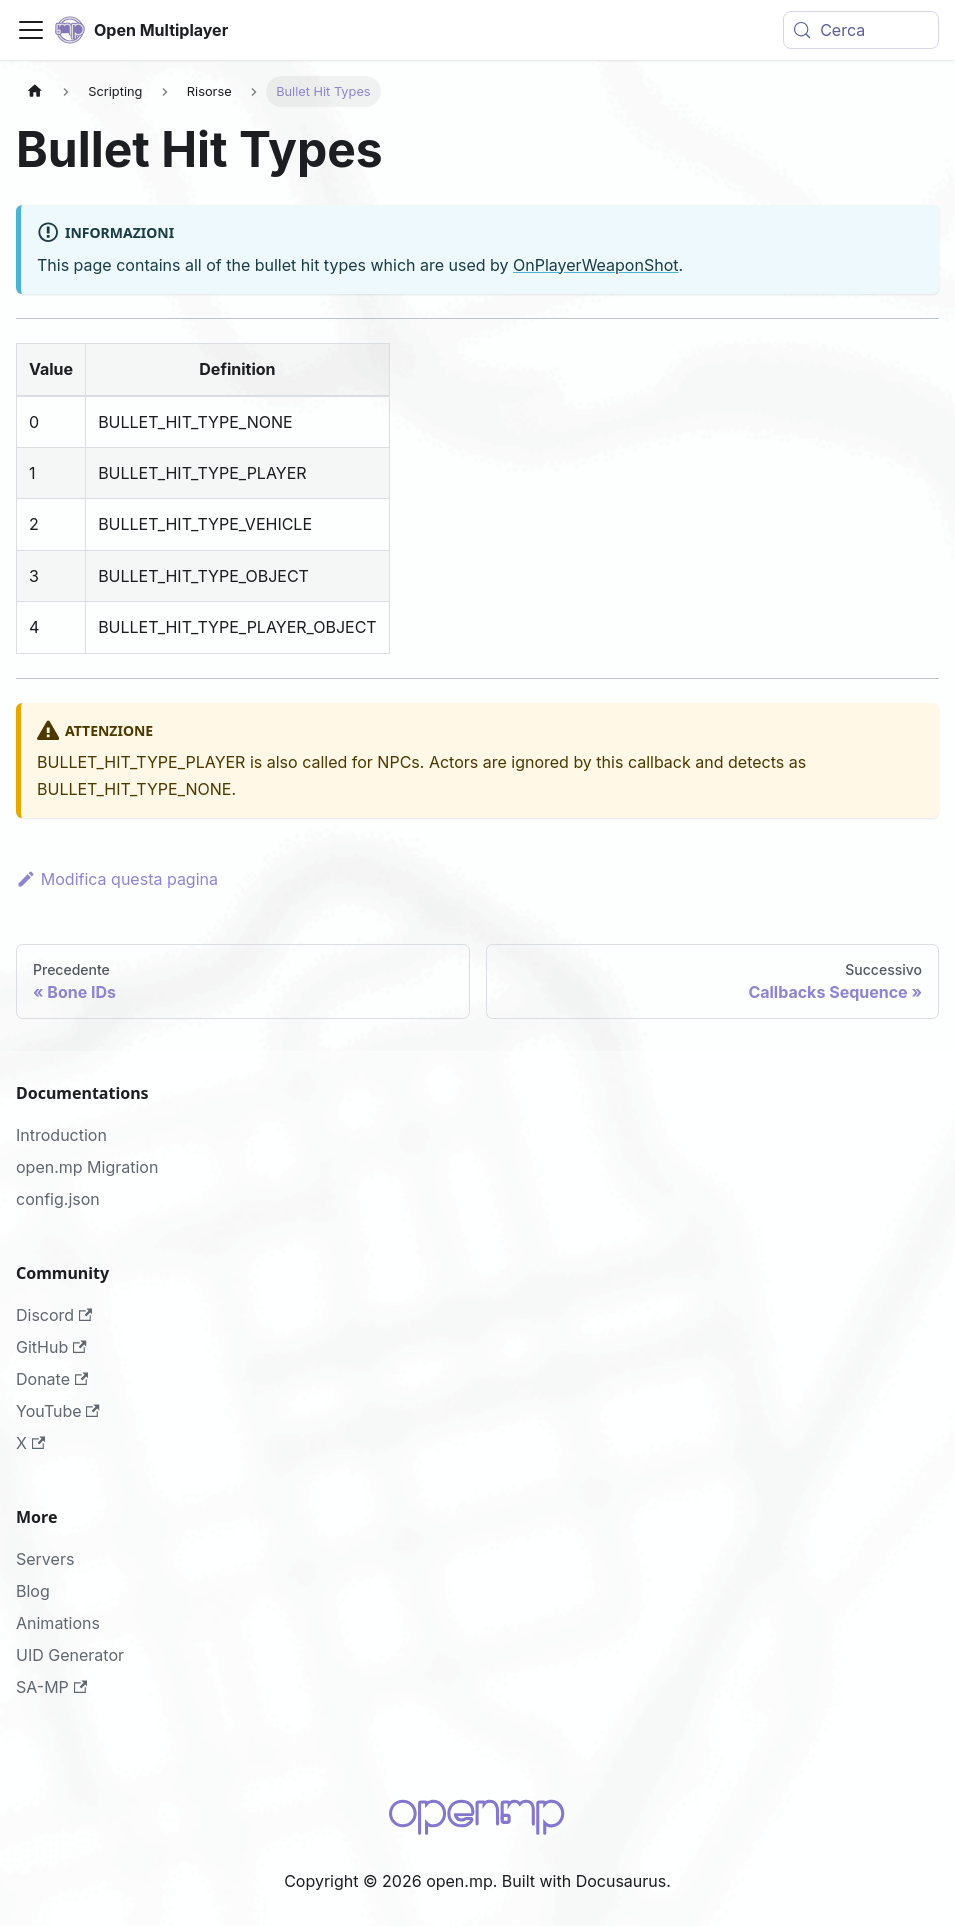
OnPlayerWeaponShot (595, 265)
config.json (58, 1199)
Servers (45, 1559)
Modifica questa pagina (117, 879)
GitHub (51, 1347)
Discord (54, 1315)
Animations (58, 1623)
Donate (52, 1379)
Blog (33, 1591)
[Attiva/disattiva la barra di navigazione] (31, 30)
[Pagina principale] (35, 91)
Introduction (61, 1135)
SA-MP (51, 1687)
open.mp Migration (87, 1167)
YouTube (58, 1411)
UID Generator (70, 1655)
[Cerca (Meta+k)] (861, 30)
